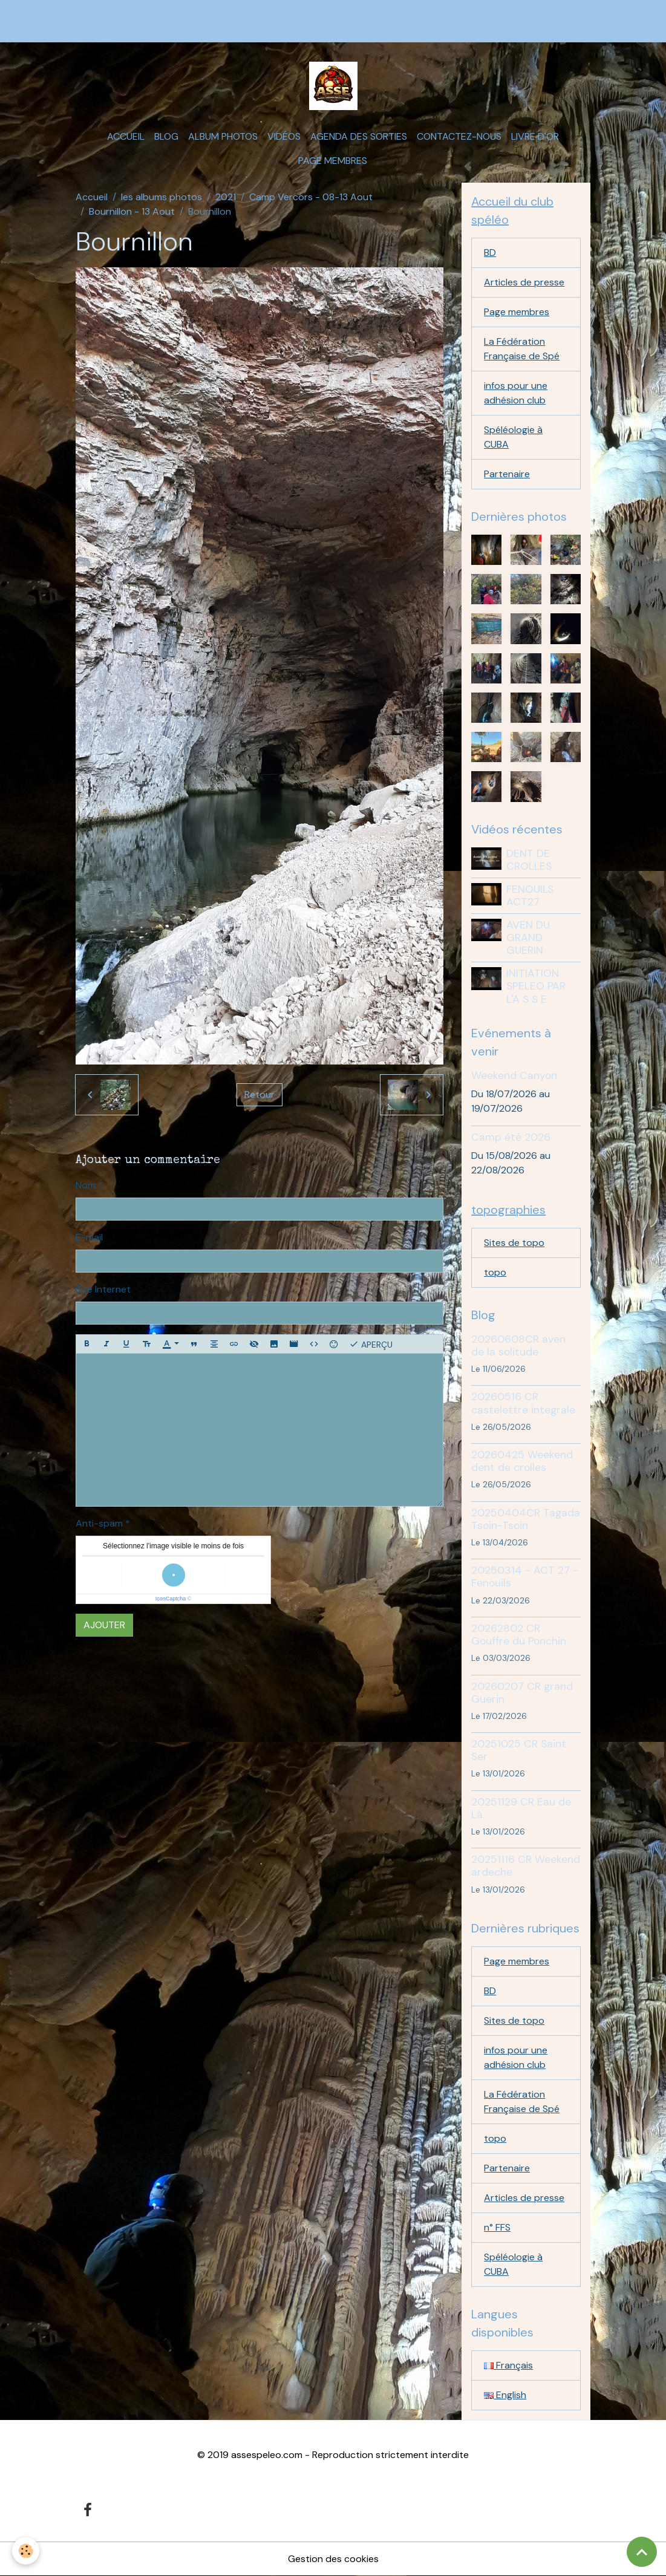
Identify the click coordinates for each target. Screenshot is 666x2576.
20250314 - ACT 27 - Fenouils (524, 1577)
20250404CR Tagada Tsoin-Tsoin (525, 1519)
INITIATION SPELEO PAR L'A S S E (536, 986)
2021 (225, 197)
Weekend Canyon (514, 1075)
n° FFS (497, 2227)
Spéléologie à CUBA (513, 437)
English (505, 2395)
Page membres (332, 160)
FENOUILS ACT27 (529, 895)
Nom (86, 1185)
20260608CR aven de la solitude (518, 1345)
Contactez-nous (459, 136)
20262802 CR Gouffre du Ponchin (518, 1635)
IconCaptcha (170, 1599)
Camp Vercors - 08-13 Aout (311, 197)
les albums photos (161, 197)
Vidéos (284, 136)
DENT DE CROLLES (529, 860)
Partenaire (507, 474)
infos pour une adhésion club (515, 392)
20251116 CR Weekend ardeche (525, 1866)
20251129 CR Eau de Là (521, 1808)
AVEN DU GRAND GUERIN (528, 937)
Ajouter (104, 1625)
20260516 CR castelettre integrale (523, 1403)
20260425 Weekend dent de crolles (522, 1461)
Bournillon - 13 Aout (132, 211)
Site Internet (103, 1289)
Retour (259, 1094)
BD (490, 252)
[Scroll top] (642, 2552)
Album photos (223, 136)
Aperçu (371, 1344)
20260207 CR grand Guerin (522, 1693)
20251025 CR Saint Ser (518, 1750)
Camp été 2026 (510, 1137)
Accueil (126, 136)
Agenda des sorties (358, 136)
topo (495, 1272)
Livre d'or (535, 136)
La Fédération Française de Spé (522, 348)
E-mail (89, 1237)
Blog (166, 136)
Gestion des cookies (333, 2558)
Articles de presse (524, 282)
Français (508, 2365)
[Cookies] (25, 2551)
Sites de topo (514, 1242)
